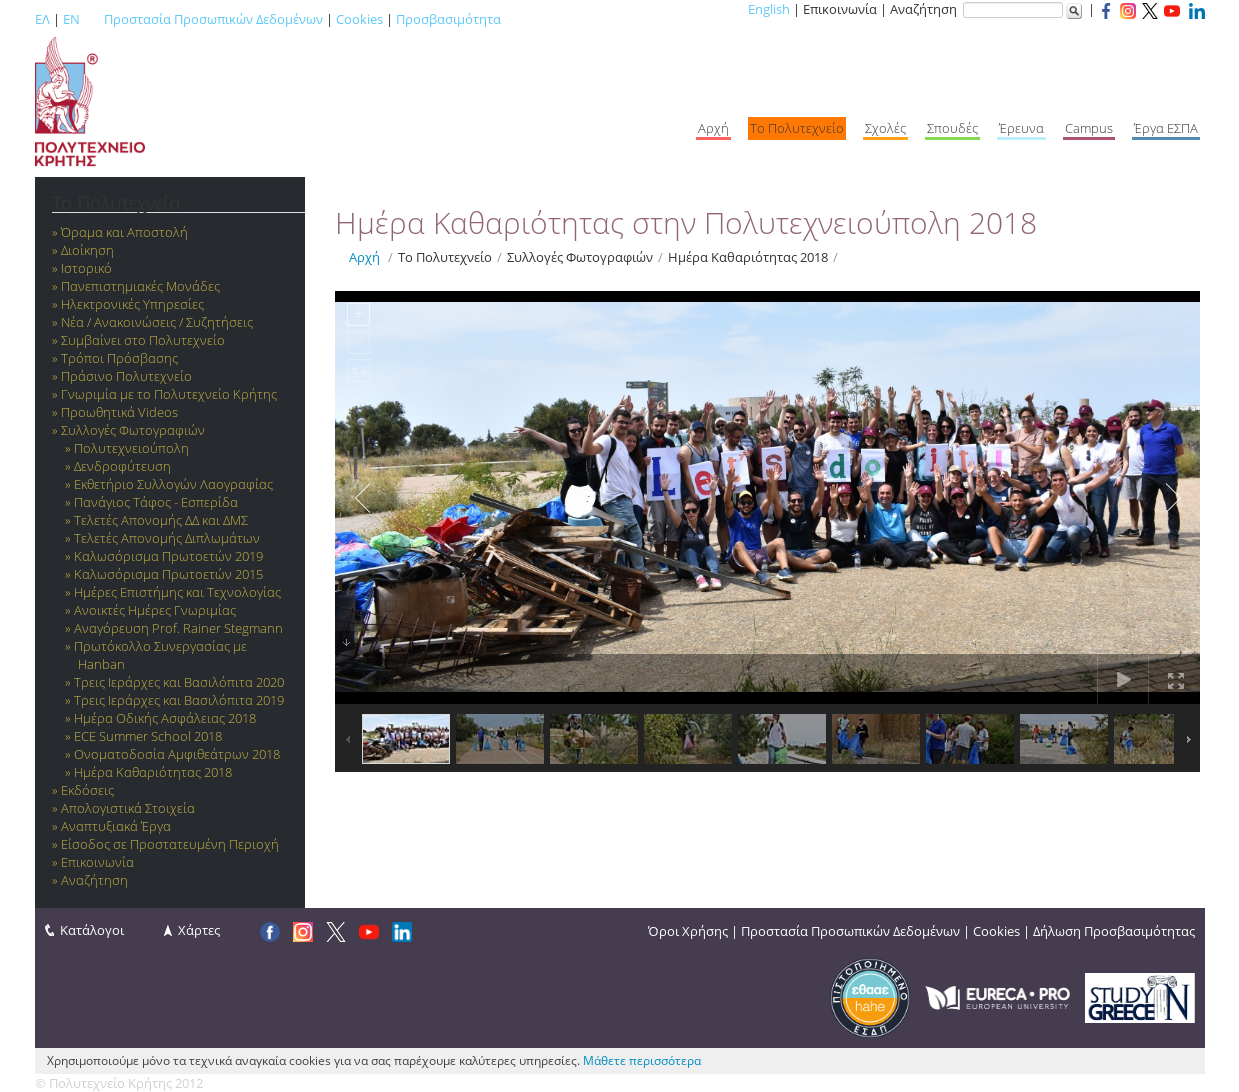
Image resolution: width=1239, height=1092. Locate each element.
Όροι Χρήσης (688, 931)
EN (71, 19)
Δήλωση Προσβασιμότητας (1114, 931)
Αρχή (364, 257)
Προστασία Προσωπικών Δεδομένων (213, 19)
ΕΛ (42, 19)
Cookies (359, 19)
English (769, 9)
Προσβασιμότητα (448, 19)
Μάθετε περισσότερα (642, 1060)
